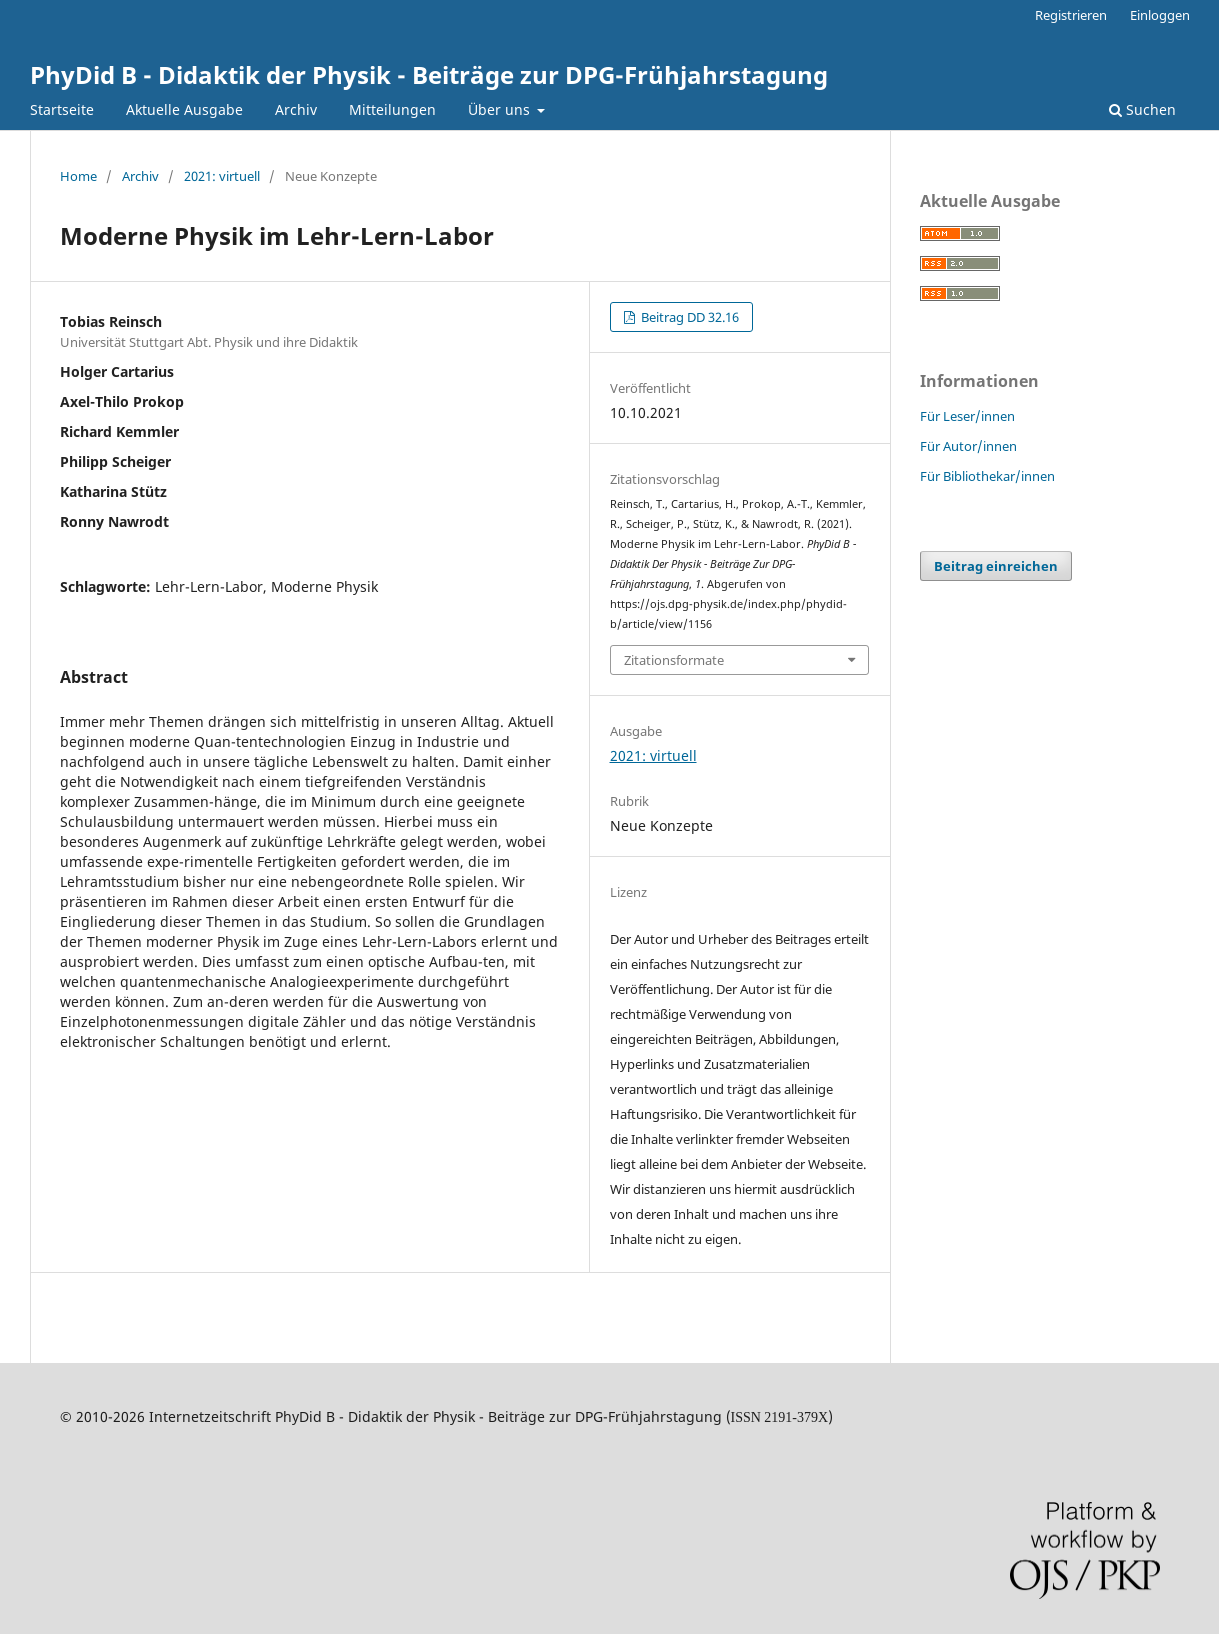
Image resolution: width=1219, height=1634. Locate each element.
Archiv (296, 109)
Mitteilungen (392, 109)
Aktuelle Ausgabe (184, 109)
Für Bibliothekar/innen (987, 476)
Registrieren (1071, 15)
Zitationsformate (674, 660)
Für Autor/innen (968, 446)
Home (78, 176)
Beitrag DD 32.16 (688, 317)
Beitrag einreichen (996, 566)
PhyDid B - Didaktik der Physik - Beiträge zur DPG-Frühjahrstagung (429, 74)
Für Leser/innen (967, 416)
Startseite (62, 109)
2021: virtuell (222, 176)
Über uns (501, 109)
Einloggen (1160, 15)
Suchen (1142, 109)
